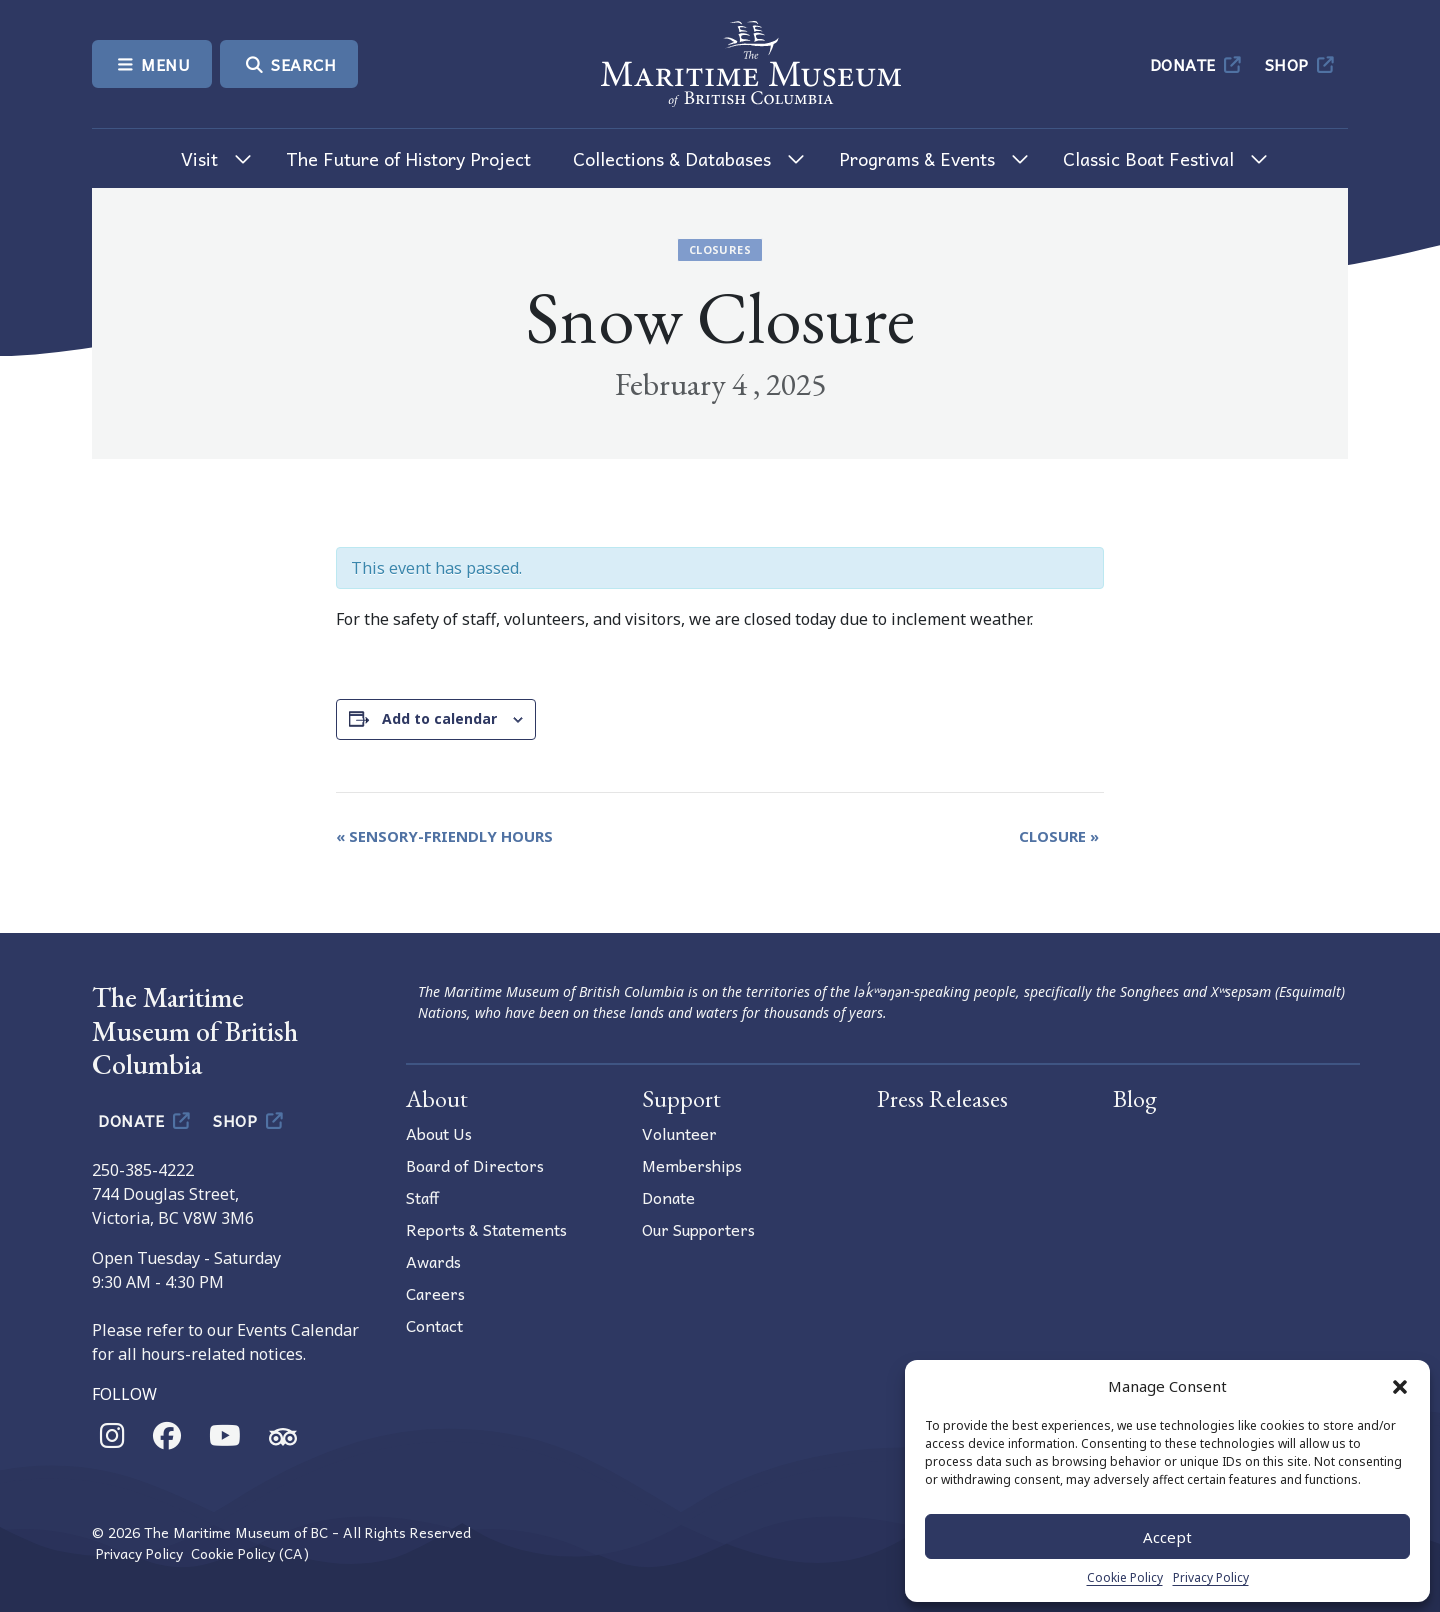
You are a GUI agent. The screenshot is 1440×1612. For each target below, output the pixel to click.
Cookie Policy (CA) (250, 1553)
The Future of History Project (408, 158)
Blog (1135, 1098)
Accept (1167, 1537)
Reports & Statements (486, 1229)
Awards (433, 1261)
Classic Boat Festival (1148, 158)
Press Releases (942, 1098)
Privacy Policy (1211, 1577)
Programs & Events (917, 158)
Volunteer (679, 1133)
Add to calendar (439, 718)
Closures (720, 249)
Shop (1301, 64)
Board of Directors (475, 1165)
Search (289, 64)
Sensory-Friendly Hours (444, 836)
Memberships (692, 1165)
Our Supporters (698, 1229)
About (437, 1098)
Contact (434, 1325)
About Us (439, 1133)
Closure (1059, 836)
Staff (422, 1197)
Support (681, 1098)
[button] (1400, 1386)
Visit (199, 158)
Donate (1197, 64)
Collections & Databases (672, 158)
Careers (435, 1293)
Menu (152, 64)
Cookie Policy (1125, 1577)
